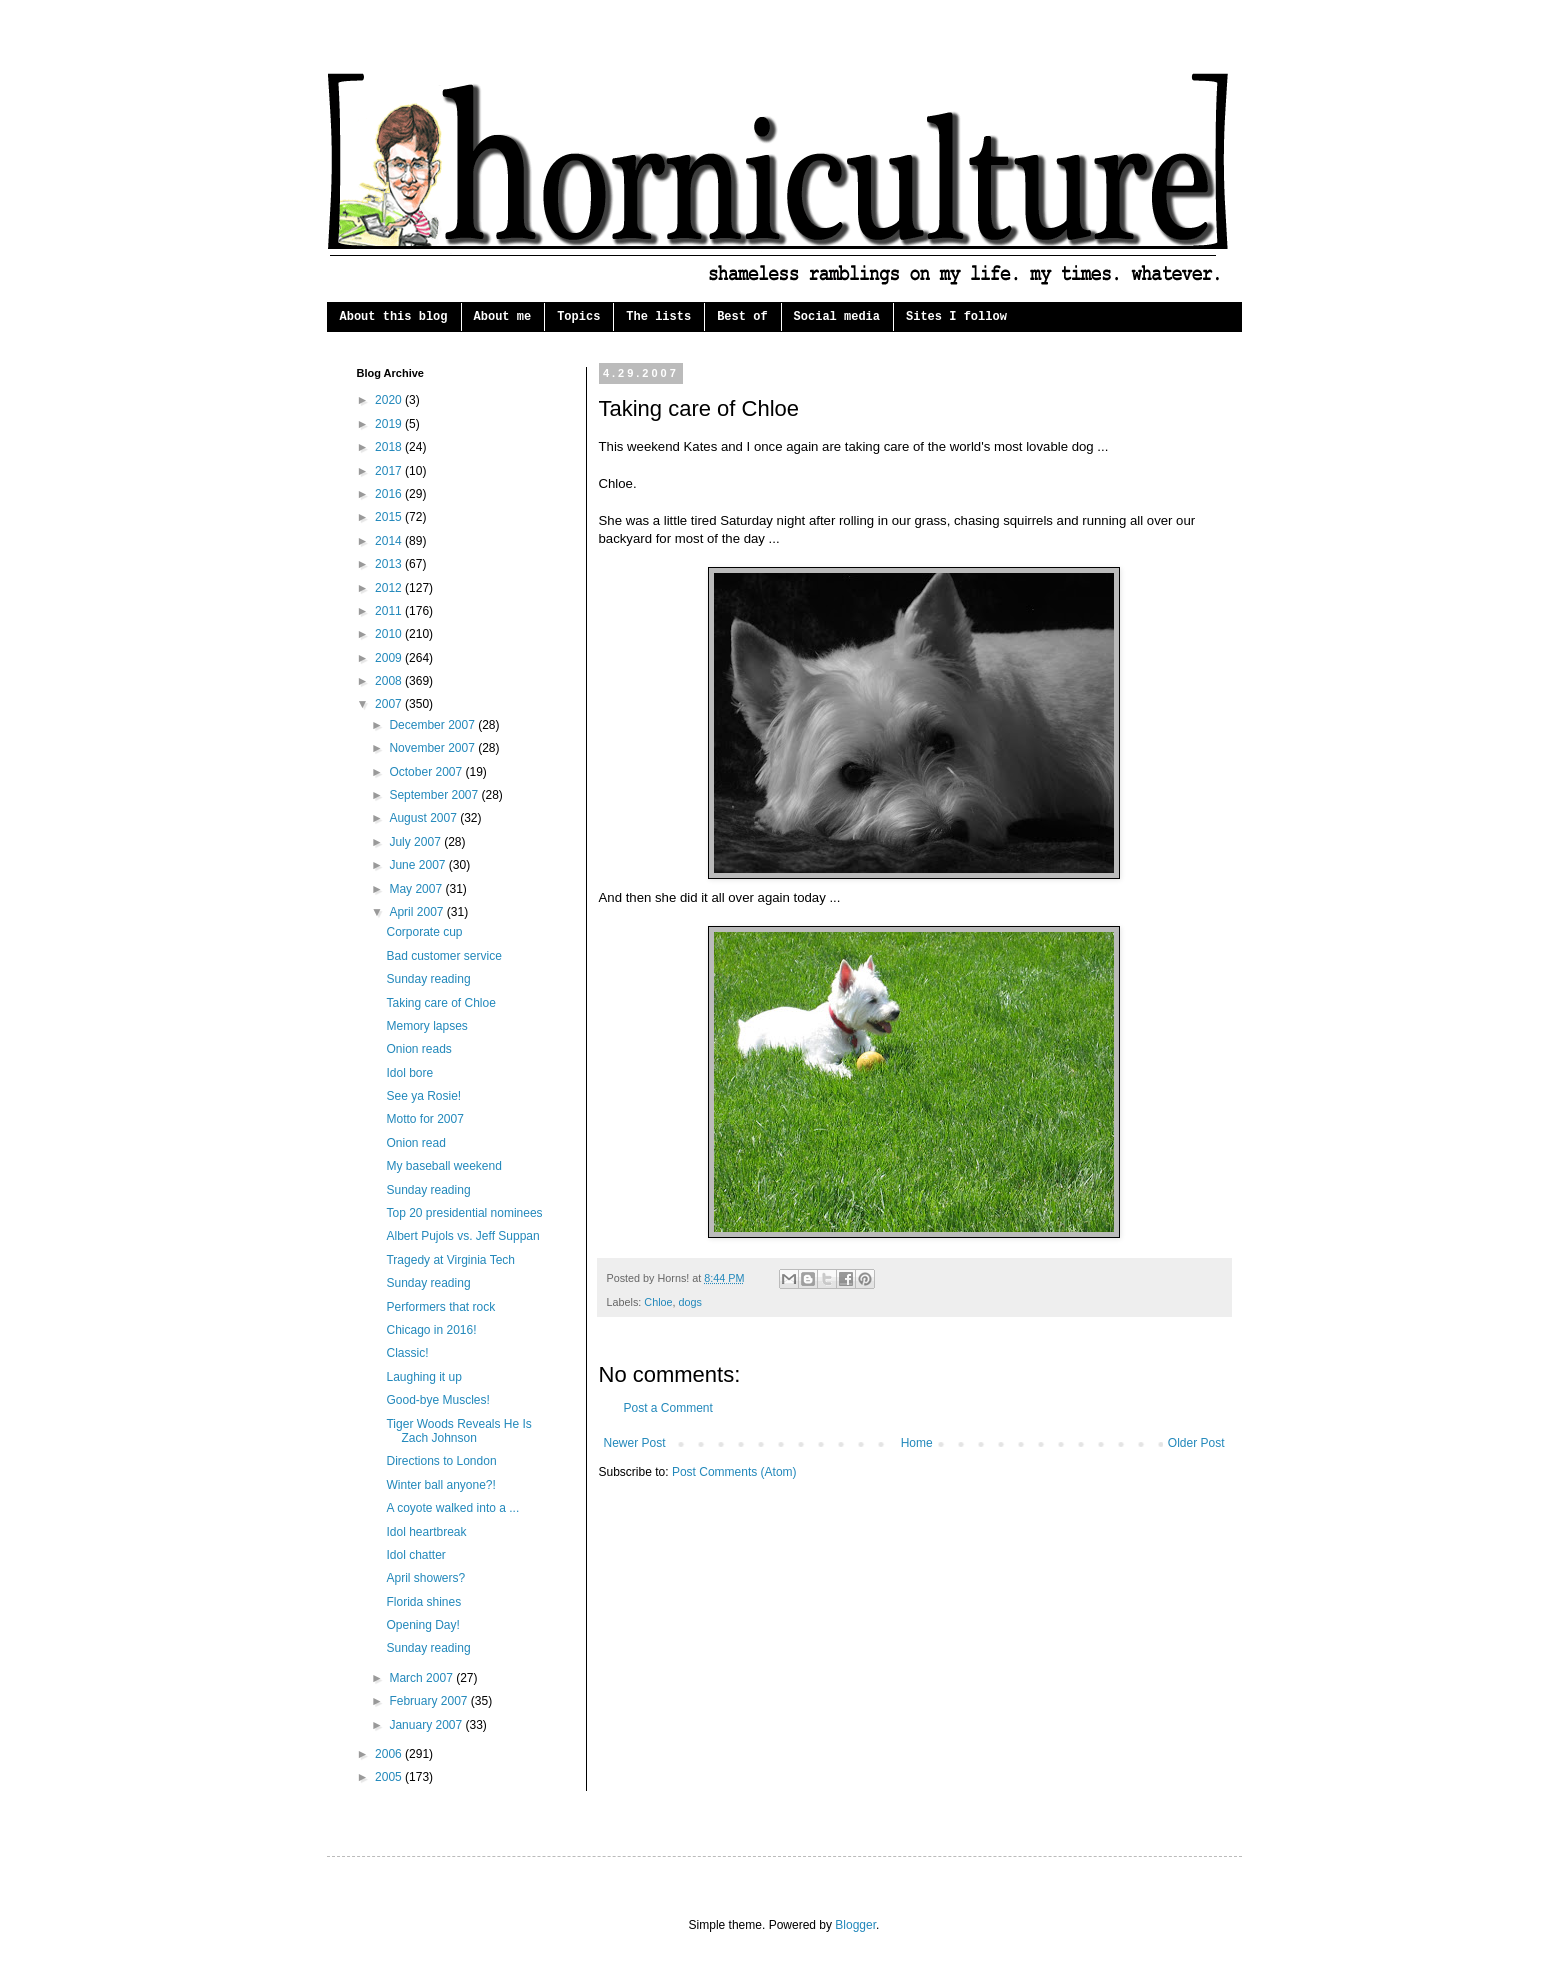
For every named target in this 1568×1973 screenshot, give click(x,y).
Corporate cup (424, 932)
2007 (390, 704)
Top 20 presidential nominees (464, 1213)
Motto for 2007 (424, 1119)
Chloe (658, 1302)
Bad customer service (443, 956)
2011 (390, 611)
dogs (690, 1302)
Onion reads (418, 1049)
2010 (390, 634)
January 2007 (427, 1725)
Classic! (407, 1353)
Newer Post (635, 1443)
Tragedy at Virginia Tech (450, 1260)
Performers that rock (440, 1307)
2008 (390, 681)
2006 (390, 1754)
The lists (658, 317)
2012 (390, 588)
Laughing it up (423, 1377)
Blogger (855, 1925)
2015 (390, 517)
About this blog (394, 317)
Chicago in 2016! (431, 1330)
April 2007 (417, 912)
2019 (390, 424)
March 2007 (422, 1678)
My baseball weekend (443, 1166)
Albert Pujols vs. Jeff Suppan (462, 1236)
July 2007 (416, 842)
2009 (390, 658)
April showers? (425, 1578)
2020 (390, 400)
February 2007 (429, 1701)
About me (503, 317)
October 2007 (427, 772)
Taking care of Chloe (440, 1003)
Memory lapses (426, 1026)
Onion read (415, 1143)
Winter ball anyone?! (440, 1485)
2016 (390, 494)
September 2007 (435, 795)
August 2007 (424, 818)
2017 (390, 471)
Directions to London (441, 1461)
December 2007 (433, 725)
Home (917, 1443)
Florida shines (423, 1602)
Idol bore (409, 1073)
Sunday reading (428, 979)
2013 (390, 564)
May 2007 (417, 889)
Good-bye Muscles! (437, 1400)
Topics (578, 317)
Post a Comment (668, 1408)
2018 (390, 447)
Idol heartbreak (426, 1532)
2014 (390, 541)
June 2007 (418, 865)
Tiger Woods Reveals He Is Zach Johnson (458, 1431)
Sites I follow (956, 317)
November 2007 (433, 748)
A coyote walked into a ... (452, 1508)
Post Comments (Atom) (734, 1472)
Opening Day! (422, 1625)
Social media (837, 317)
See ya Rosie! (423, 1096)
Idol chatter (415, 1555)
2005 (390, 1777)
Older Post (1196, 1443)
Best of (742, 317)
